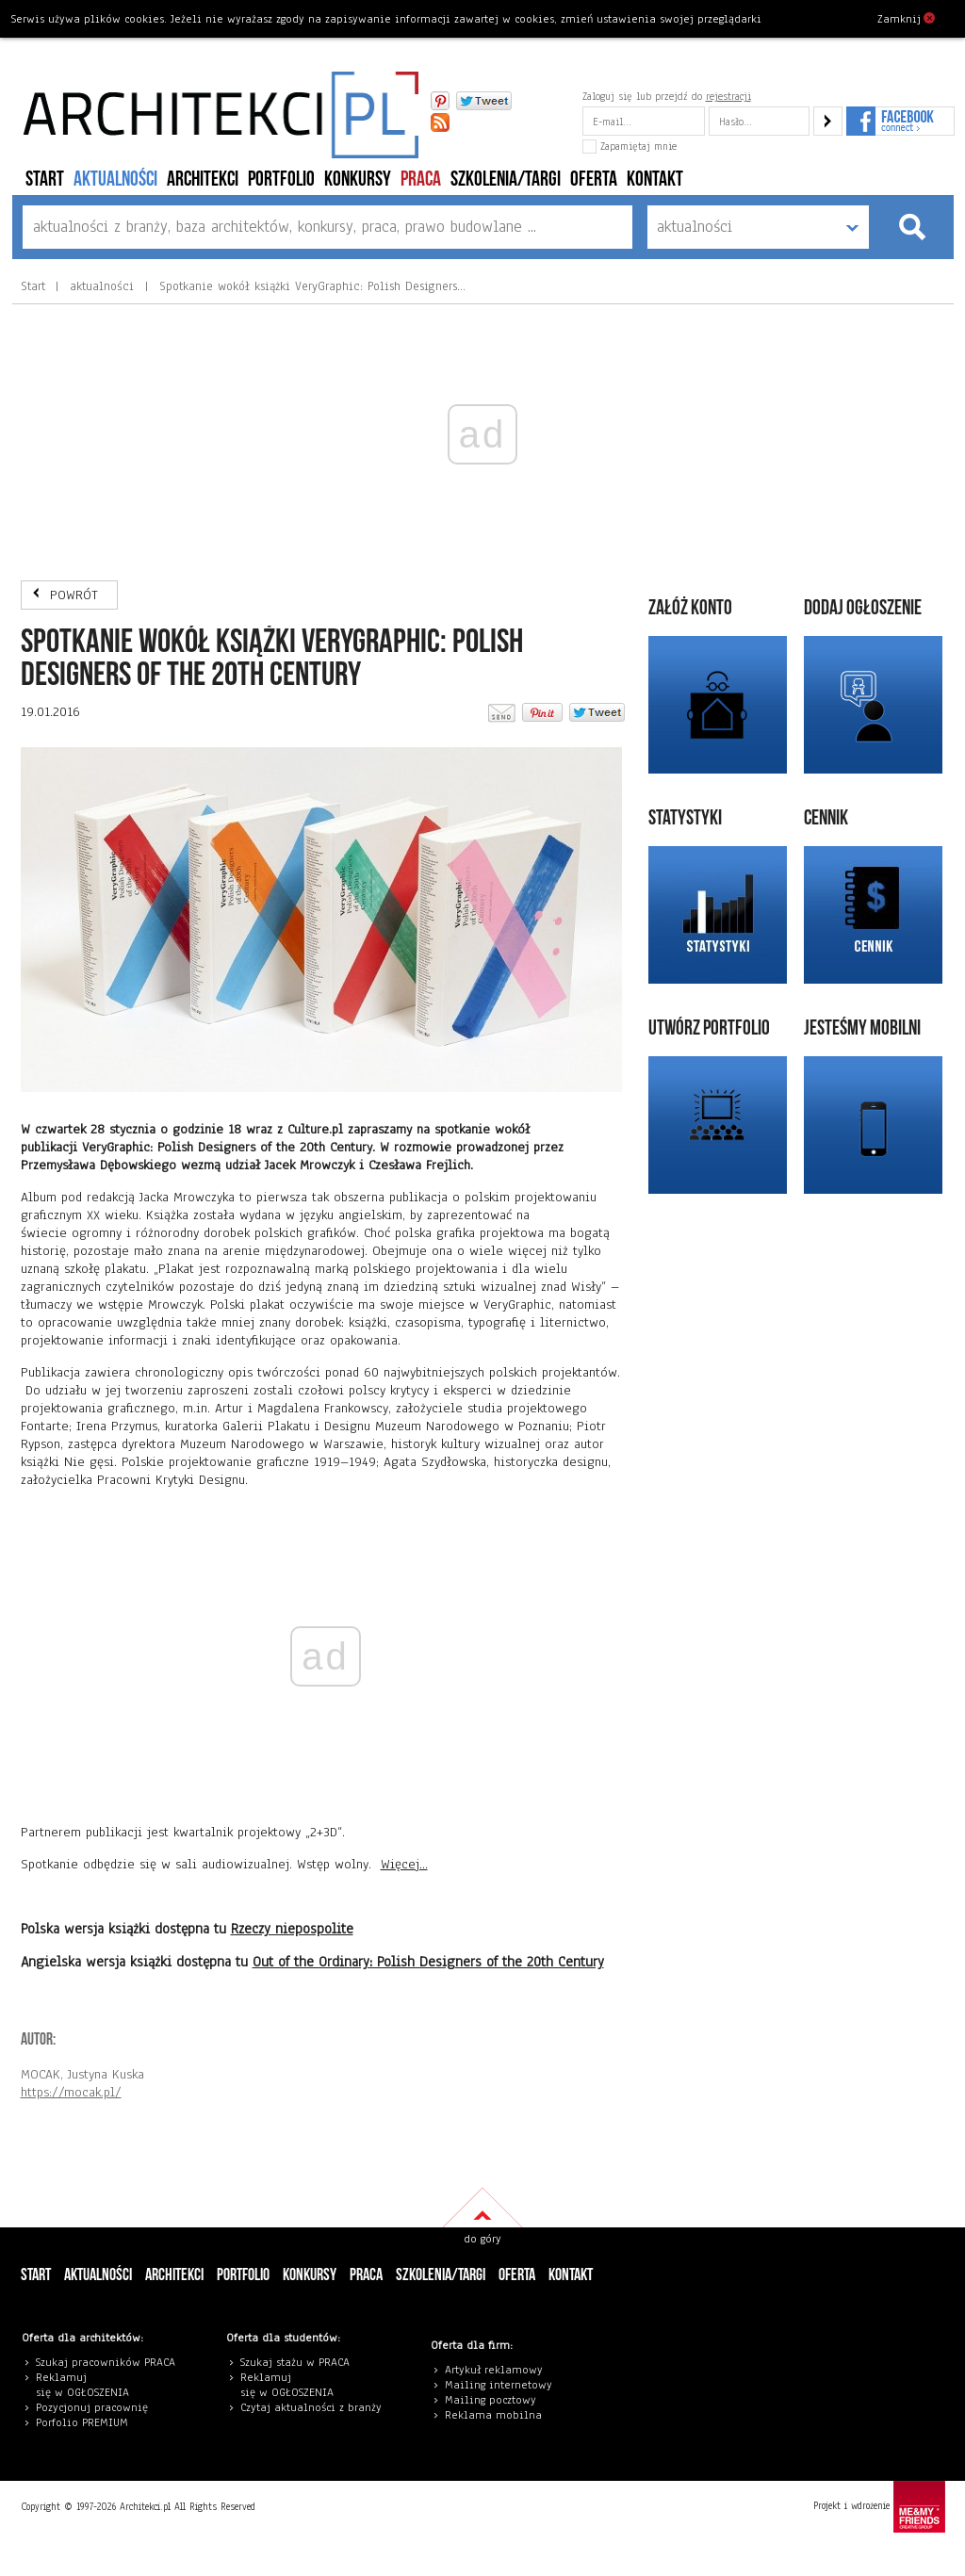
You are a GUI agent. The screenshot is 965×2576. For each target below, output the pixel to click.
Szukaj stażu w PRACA (295, 2362)
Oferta (593, 179)
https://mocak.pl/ (71, 2092)
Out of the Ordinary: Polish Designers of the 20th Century (428, 1961)
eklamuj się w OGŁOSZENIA (82, 2385)
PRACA (421, 179)
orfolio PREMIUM (86, 2422)
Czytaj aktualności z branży (311, 2407)
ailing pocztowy (494, 2399)
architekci (202, 179)
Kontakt (655, 179)
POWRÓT (74, 595)
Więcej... (404, 1864)
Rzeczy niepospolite (292, 1928)
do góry (482, 2238)
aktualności (115, 179)
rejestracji (728, 96)
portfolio (281, 179)
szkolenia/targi (505, 179)
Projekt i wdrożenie (879, 2507)
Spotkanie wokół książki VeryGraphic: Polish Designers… (310, 286)
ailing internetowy (502, 2384)
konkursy (357, 179)
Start (44, 179)
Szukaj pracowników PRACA (105, 2362)
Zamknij (906, 17)
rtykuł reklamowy (497, 2369)
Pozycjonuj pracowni (89, 2407)
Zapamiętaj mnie (629, 146)
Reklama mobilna (493, 2414)
